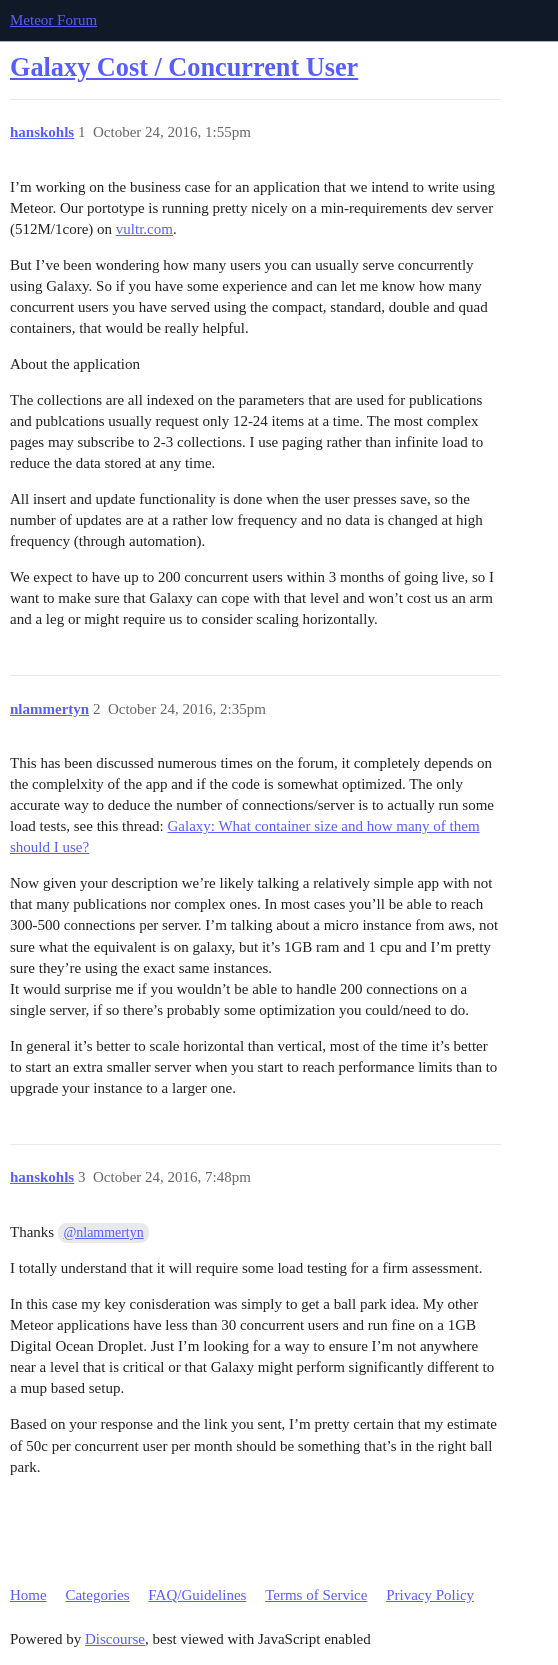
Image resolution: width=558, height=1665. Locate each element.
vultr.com (144, 229)
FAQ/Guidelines (197, 1595)
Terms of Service (316, 1595)
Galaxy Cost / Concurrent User (184, 67)
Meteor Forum (53, 20)
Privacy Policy (430, 1595)
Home (28, 1595)
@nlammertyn (104, 1232)
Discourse (115, 1639)
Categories (97, 1595)
